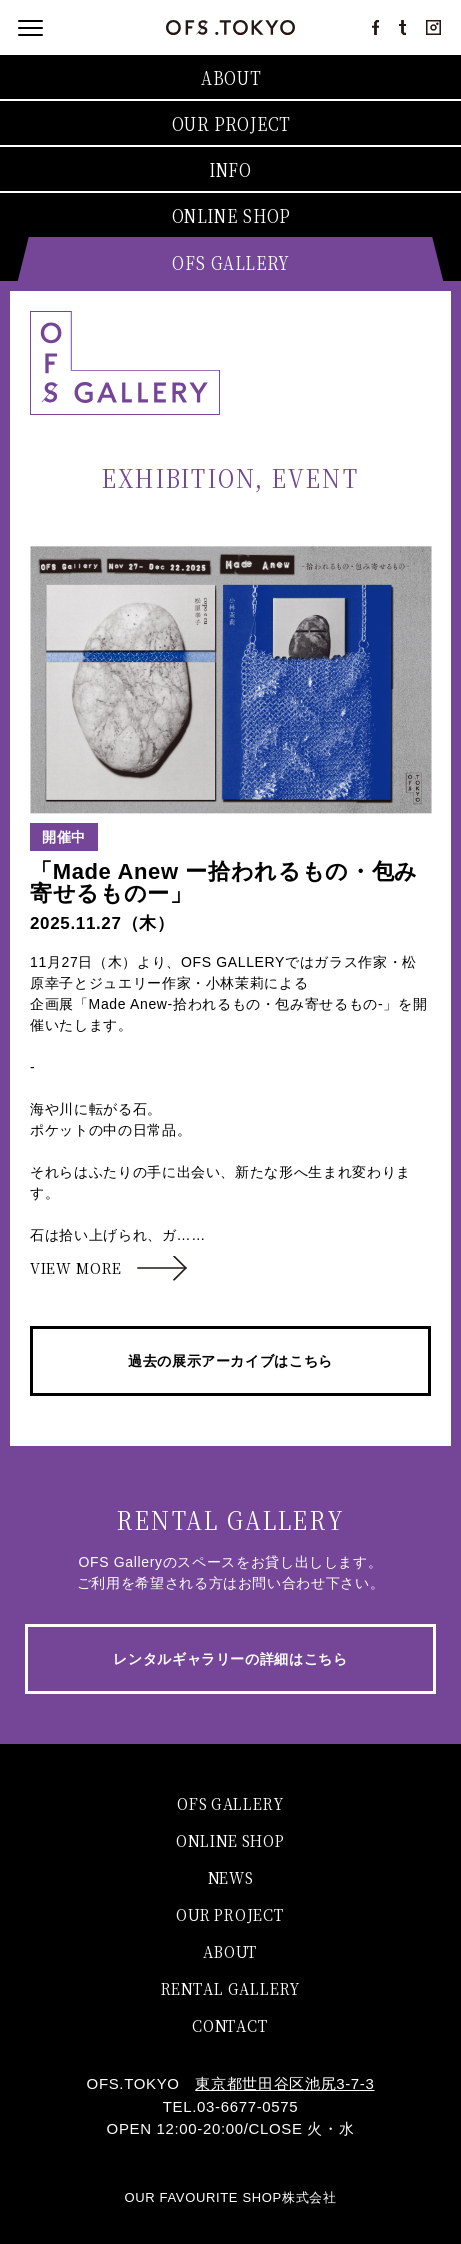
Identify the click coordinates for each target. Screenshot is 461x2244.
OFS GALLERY (230, 1802)
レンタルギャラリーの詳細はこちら (230, 1659)
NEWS (231, 1876)
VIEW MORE (76, 1268)
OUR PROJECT (230, 1913)
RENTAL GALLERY (230, 1987)
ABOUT (230, 1950)
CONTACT (230, 2024)
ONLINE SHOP (230, 1839)
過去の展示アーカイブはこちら (230, 1361)
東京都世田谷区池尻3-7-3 (284, 2083)
